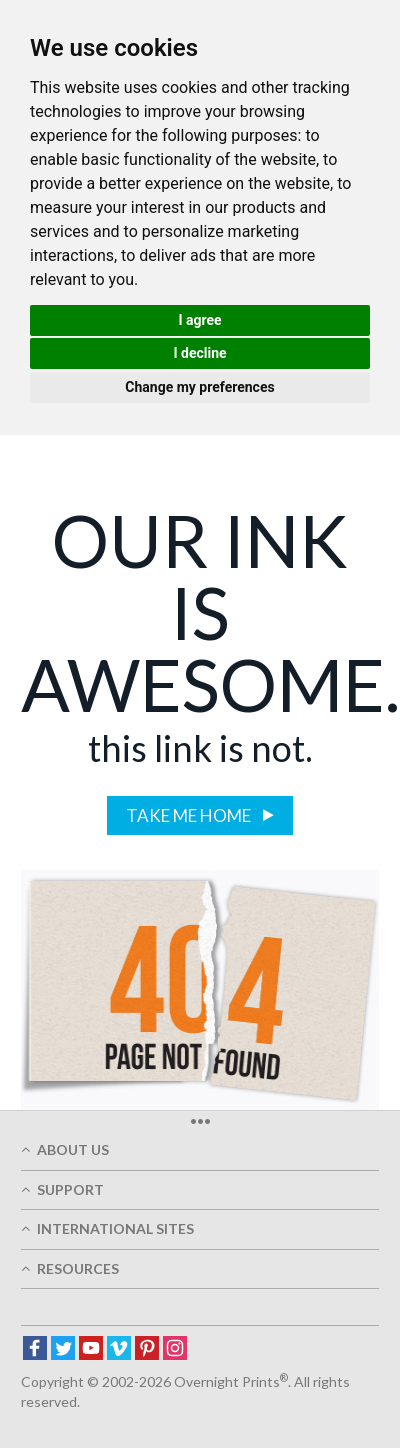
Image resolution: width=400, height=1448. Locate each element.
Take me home (190, 815)
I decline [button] (199, 353)
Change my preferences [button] (199, 387)
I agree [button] (199, 320)
